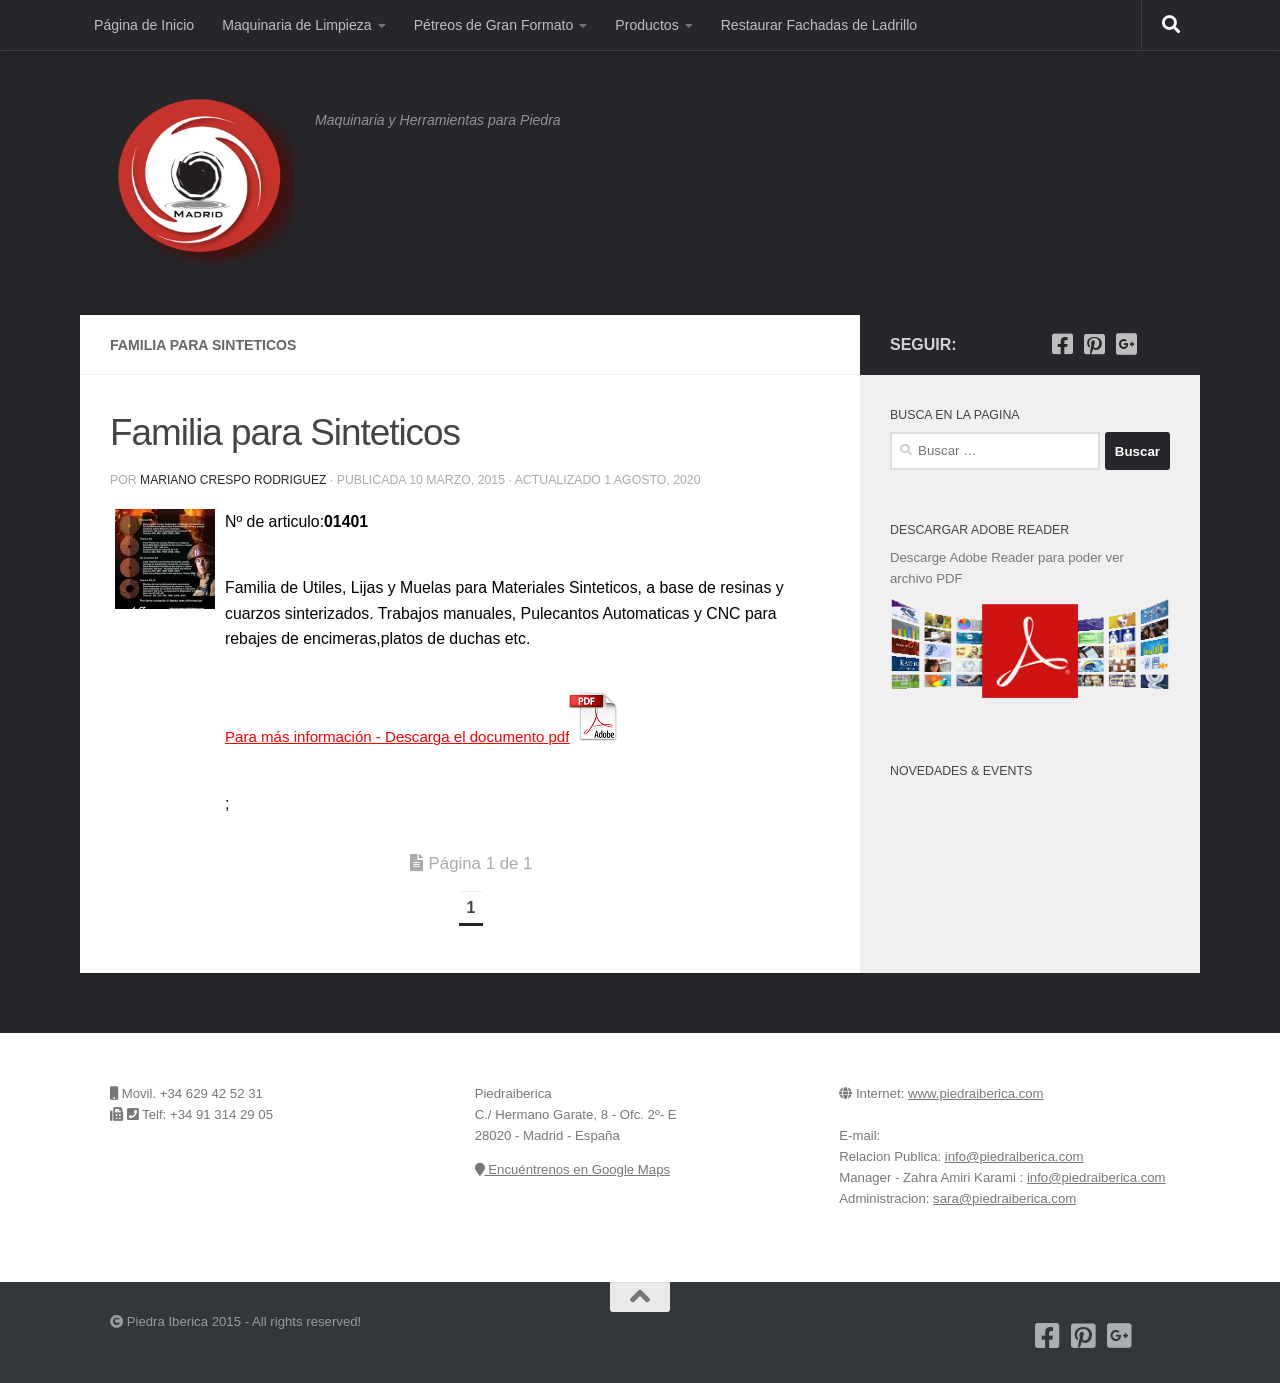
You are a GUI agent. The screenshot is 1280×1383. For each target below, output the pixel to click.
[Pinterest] (1094, 344)
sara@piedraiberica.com (1004, 1198)
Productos (646, 25)
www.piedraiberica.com (976, 1093)
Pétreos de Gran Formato (494, 25)
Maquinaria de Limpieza (296, 25)
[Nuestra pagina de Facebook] (1062, 344)
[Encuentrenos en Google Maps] (1158, 344)
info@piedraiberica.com (1014, 1156)
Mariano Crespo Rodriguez (235, 480)
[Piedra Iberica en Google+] (1126, 344)
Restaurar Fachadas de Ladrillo (819, 25)
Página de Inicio (144, 25)
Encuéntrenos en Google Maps (572, 1169)
